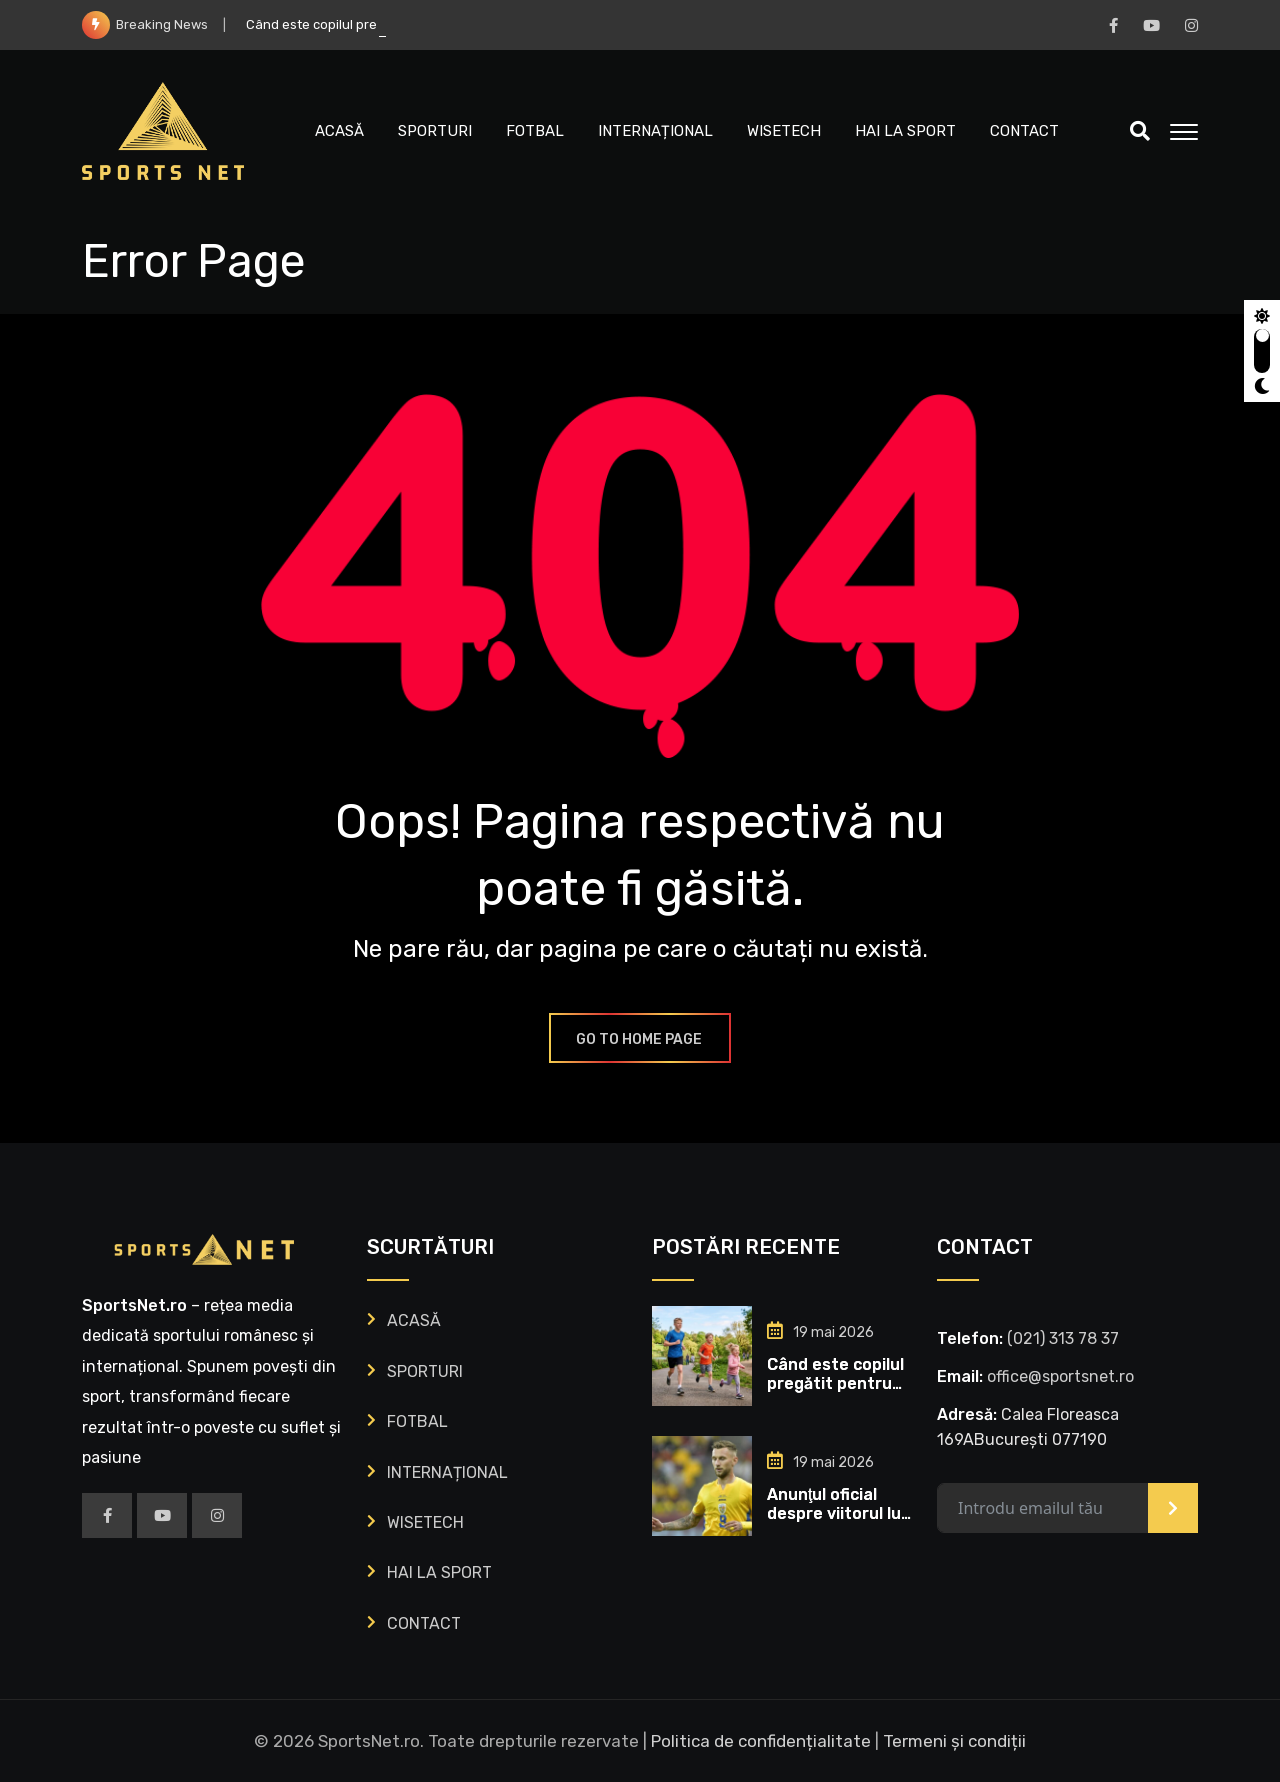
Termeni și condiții (954, 1741)
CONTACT (1024, 131)
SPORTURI (435, 131)
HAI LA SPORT (905, 131)
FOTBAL (535, 131)
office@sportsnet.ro (1060, 1376)
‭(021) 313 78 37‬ (1063, 1338)
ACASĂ (339, 131)
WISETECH (784, 131)
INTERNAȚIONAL (655, 131)
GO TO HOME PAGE (640, 1039)
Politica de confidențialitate (761, 1741)
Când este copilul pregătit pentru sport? (835, 1383)
